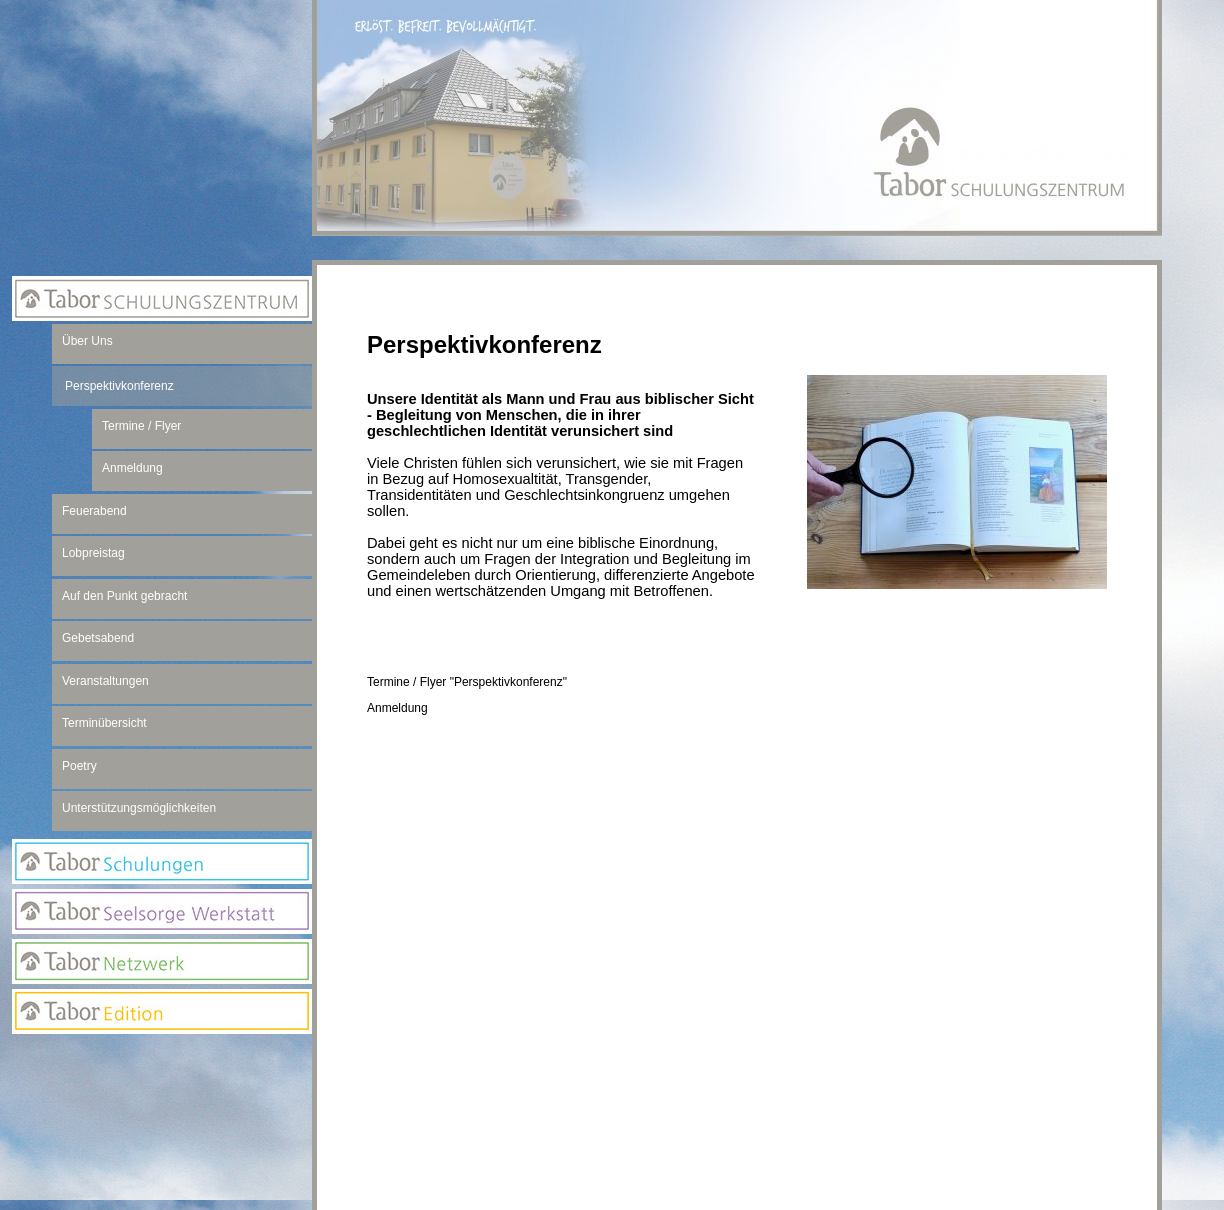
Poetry (79, 766)
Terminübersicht (104, 723)
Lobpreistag (93, 553)
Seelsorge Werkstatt (162, 911)
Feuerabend (94, 511)
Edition (162, 1011)
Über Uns (87, 341)
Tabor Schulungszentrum (162, 298)
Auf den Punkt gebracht (124, 596)
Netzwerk (162, 961)
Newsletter (162, 1099)
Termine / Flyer (141, 426)
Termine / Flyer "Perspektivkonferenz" (467, 682)
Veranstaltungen (105, 681)
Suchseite (162, 1139)
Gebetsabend (98, 638)
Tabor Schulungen (162, 861)
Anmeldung (397, 708)
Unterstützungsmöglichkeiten (139, 808)
